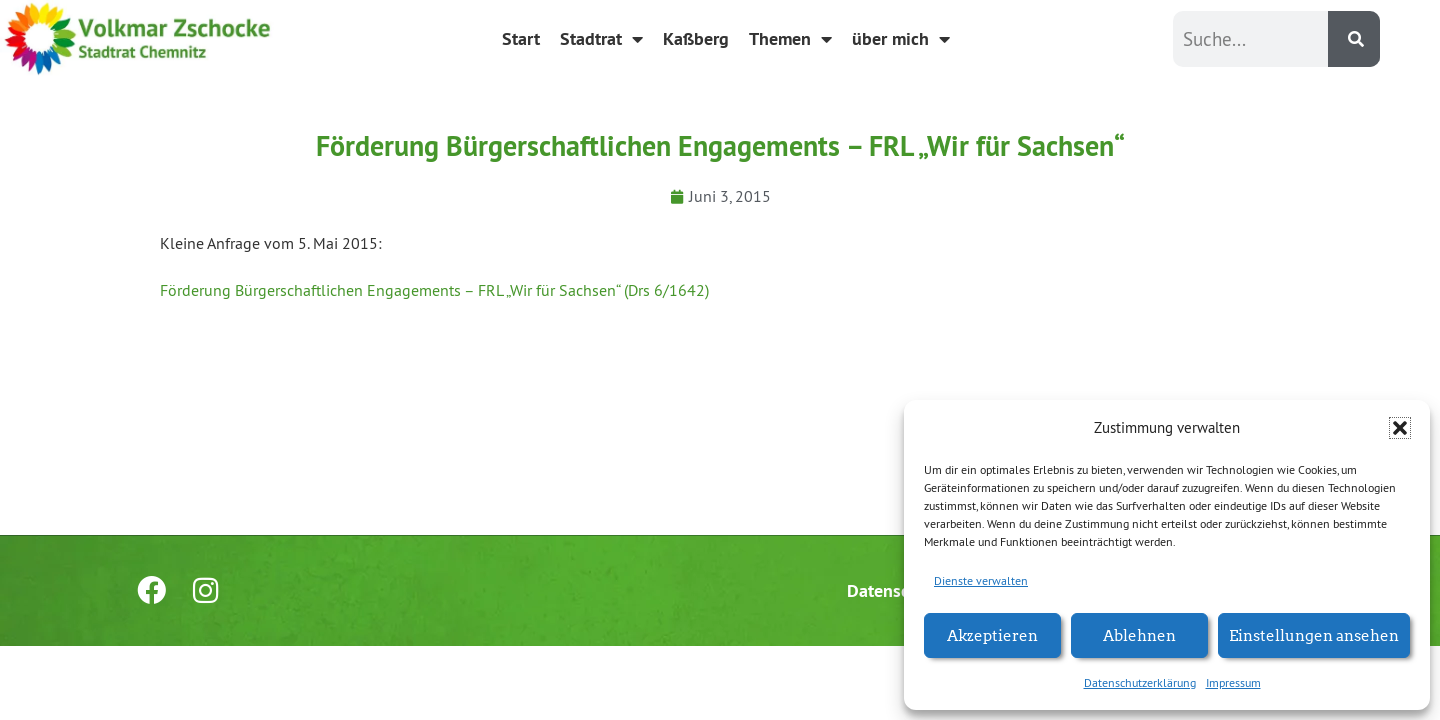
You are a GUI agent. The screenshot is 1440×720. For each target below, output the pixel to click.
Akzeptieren (992, 634)
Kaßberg (696, 38)
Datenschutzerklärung (1140, 682)
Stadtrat (601, 39)
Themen (790, 39)
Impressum (1233, 682)
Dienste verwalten (981, 580)
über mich (901, 39)
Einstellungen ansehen (1314, 634)
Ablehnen (1139, 634)
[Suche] (1354, 39)
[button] (1400, 428)
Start (521, 38)
